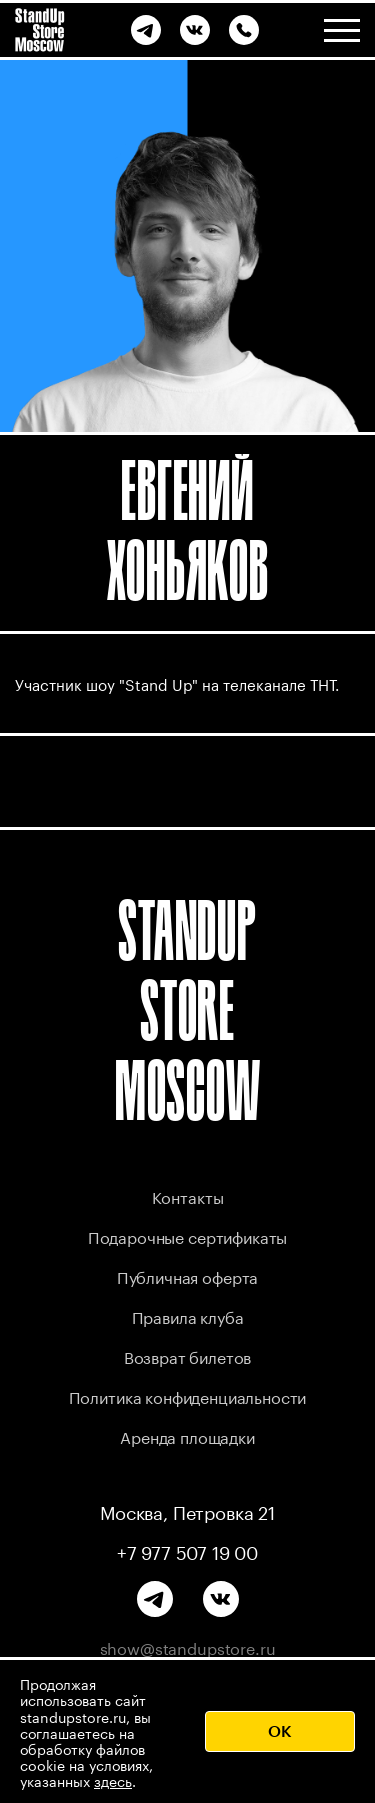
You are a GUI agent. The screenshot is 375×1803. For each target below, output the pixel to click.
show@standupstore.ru (188, 1647)
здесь (113, 1780)
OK (280, 1730)
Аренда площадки (187, 1435)
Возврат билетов (188, 1355)
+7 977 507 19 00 (187, 1551)
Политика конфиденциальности (188, 1395)
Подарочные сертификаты (187, 1235)
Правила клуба (188, 1315)
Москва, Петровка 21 (187, 1511)
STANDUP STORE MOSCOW (188, 1010)
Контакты (188, 1195)
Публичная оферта (187, 1275)
